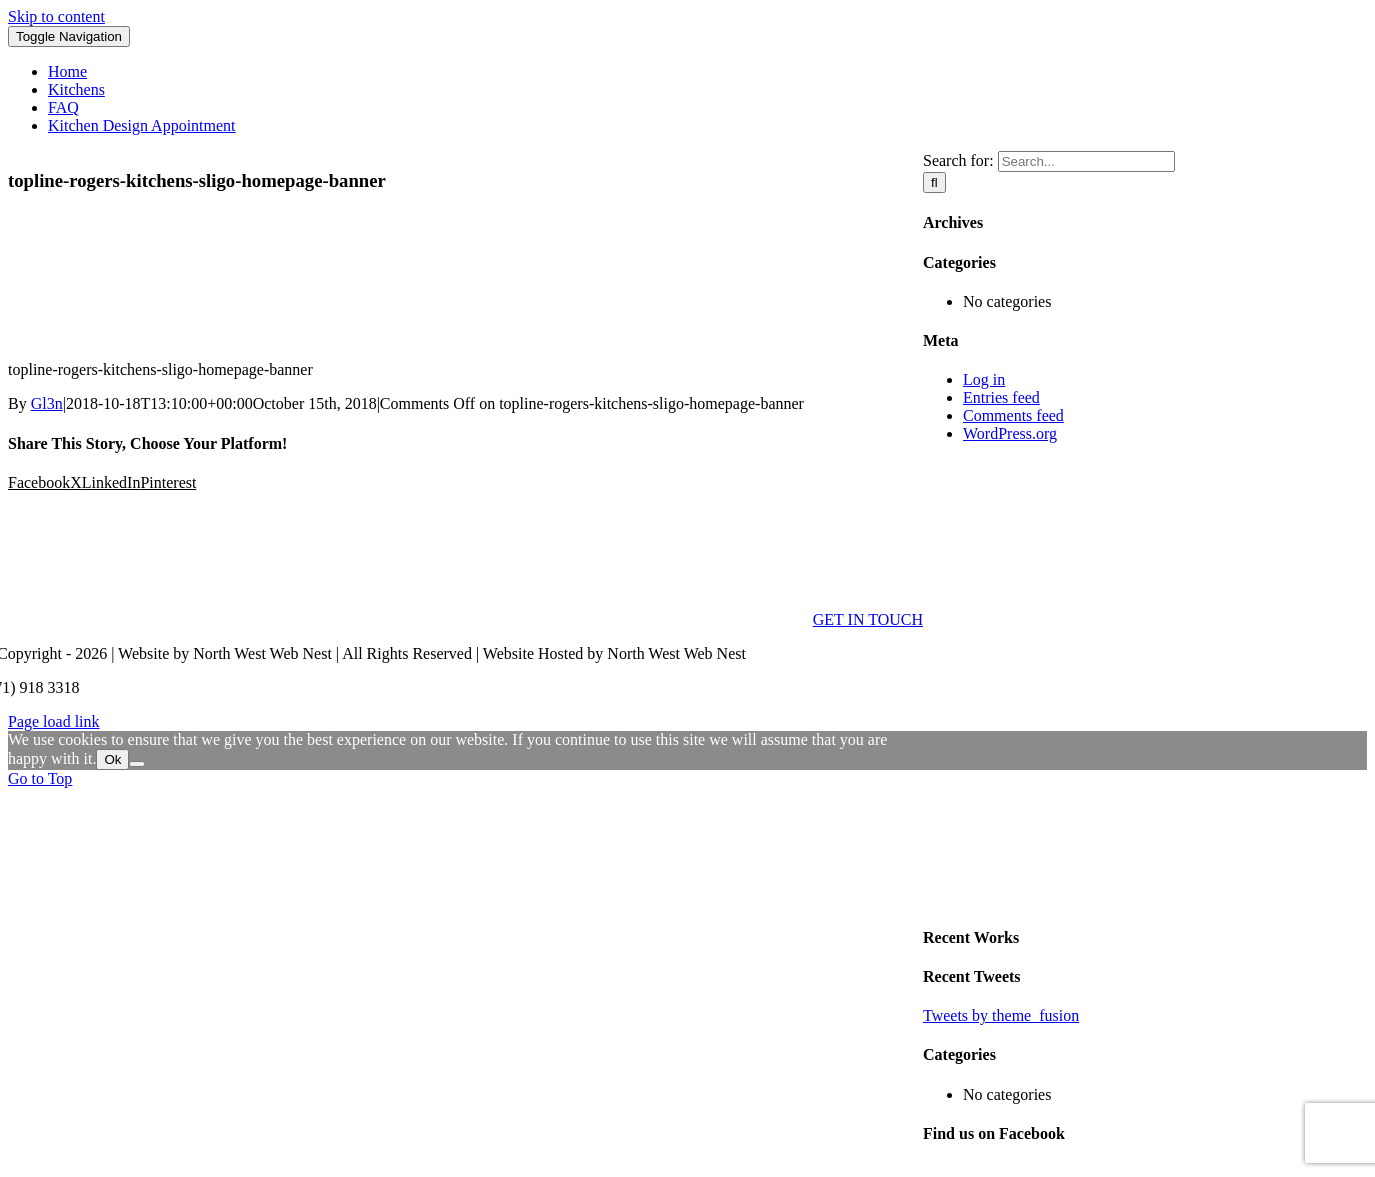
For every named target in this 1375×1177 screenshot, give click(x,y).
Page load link (54, 721)
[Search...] (1086, 161)
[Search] (934, 182)
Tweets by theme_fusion (1001, 1015)
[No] (137, 764)
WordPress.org (1010, 433)
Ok (112, 759)
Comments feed (1013, 415)
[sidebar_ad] (1145, 897)
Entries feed (1001, 397)
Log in (984, 379)
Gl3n (47, 403)
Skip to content (56, 16)
